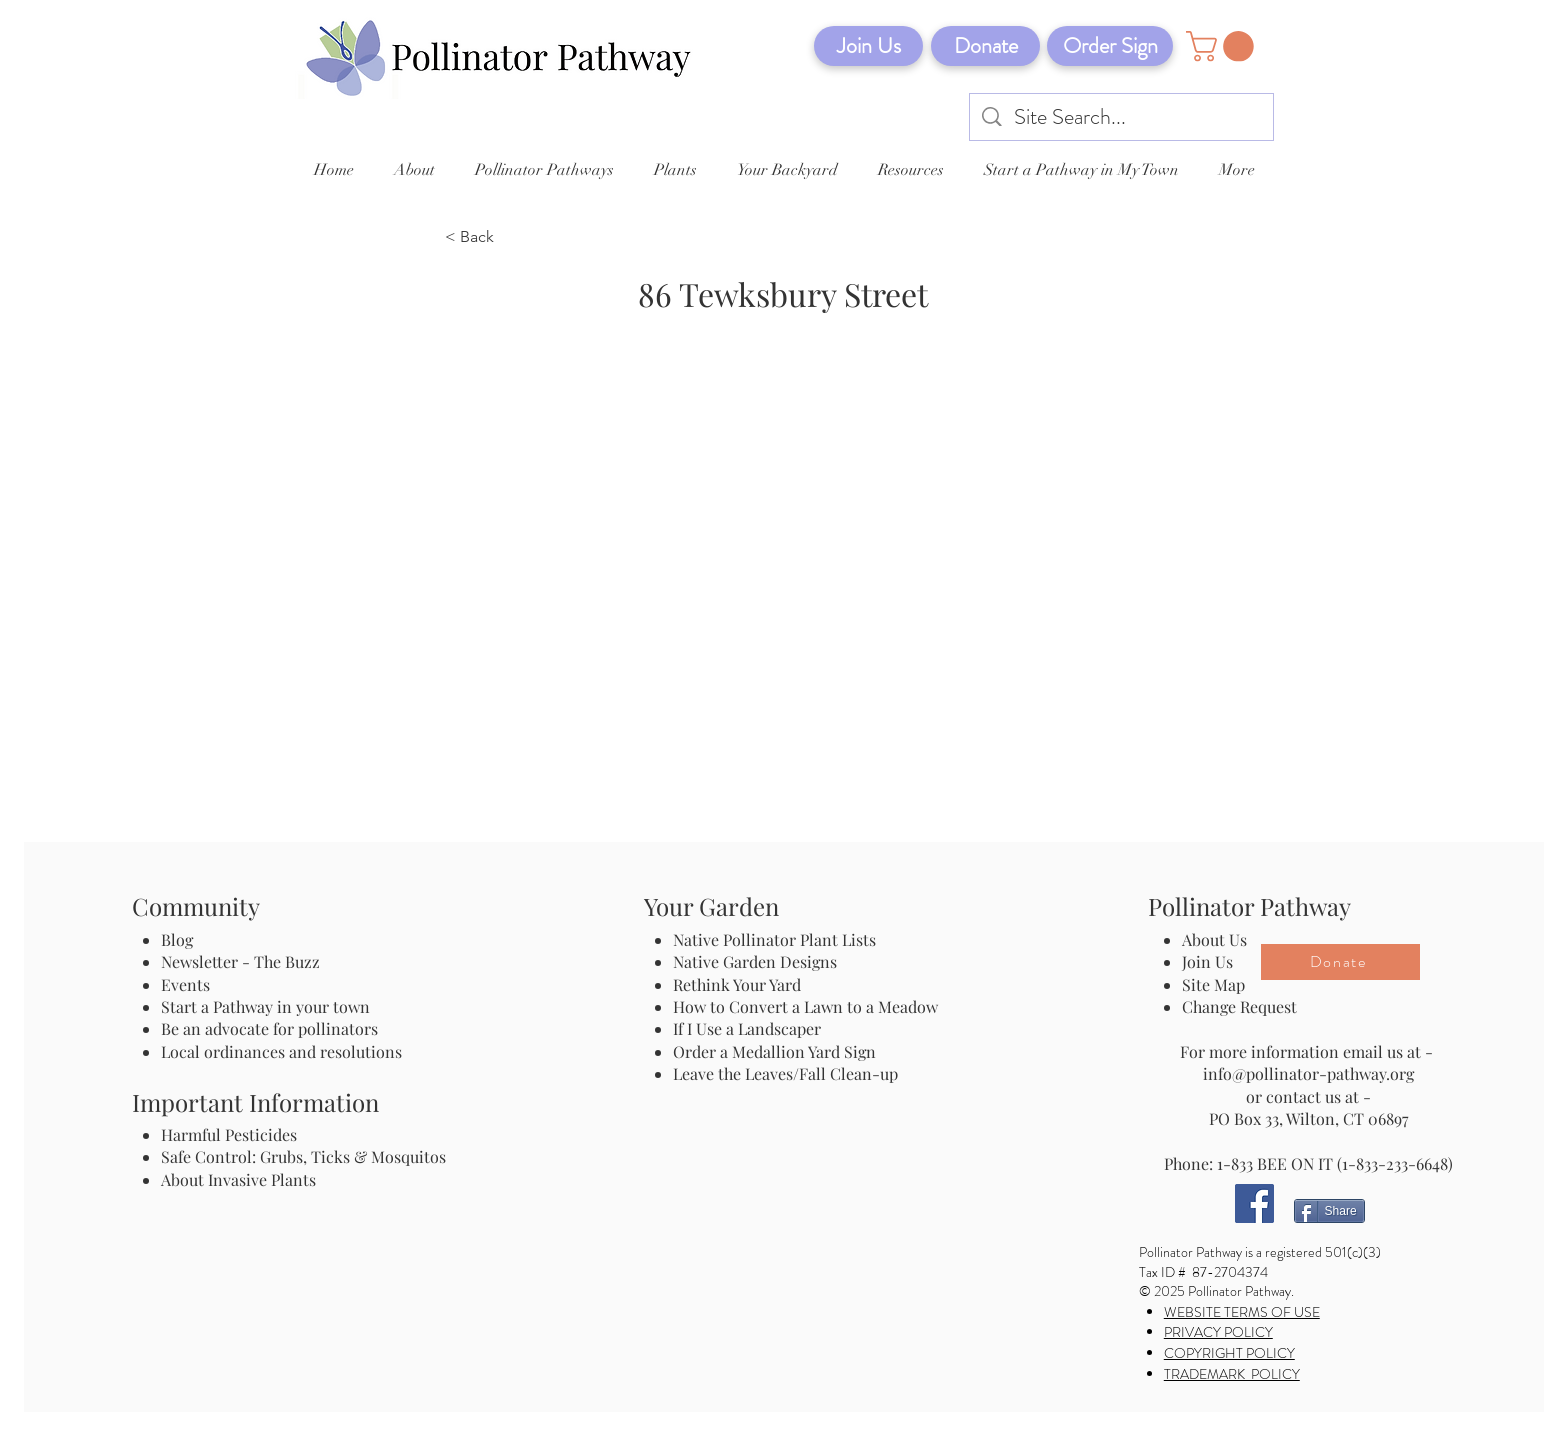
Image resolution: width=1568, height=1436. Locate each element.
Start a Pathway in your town (265, 1006)
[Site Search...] (1122, 117)
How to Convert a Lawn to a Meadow (805, 1006)
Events (185, 984)
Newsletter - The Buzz (240, 961)
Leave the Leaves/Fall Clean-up (785, 1073)
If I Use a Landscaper (747, 1028)
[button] (1223, 46)
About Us (1214, 939)
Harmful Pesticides (229, 1134)
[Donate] (985, 46)
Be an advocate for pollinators (269, 1028)
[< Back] (511, 238)
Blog (181, 939)
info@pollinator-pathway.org (1308, 1073)
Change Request (1239, 1006)
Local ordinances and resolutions (281, 1051)
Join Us (1207, 961)
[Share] (1329, 1211)
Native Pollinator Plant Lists (774, 939)
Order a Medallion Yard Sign (774, 1051)
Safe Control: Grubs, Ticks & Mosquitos (303, 1156)
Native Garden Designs (755, 961)
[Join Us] (868, 46)
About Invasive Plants (238, 1179)
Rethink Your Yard (737, 984)
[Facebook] (1254, 1203)
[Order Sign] (1110, 46)
